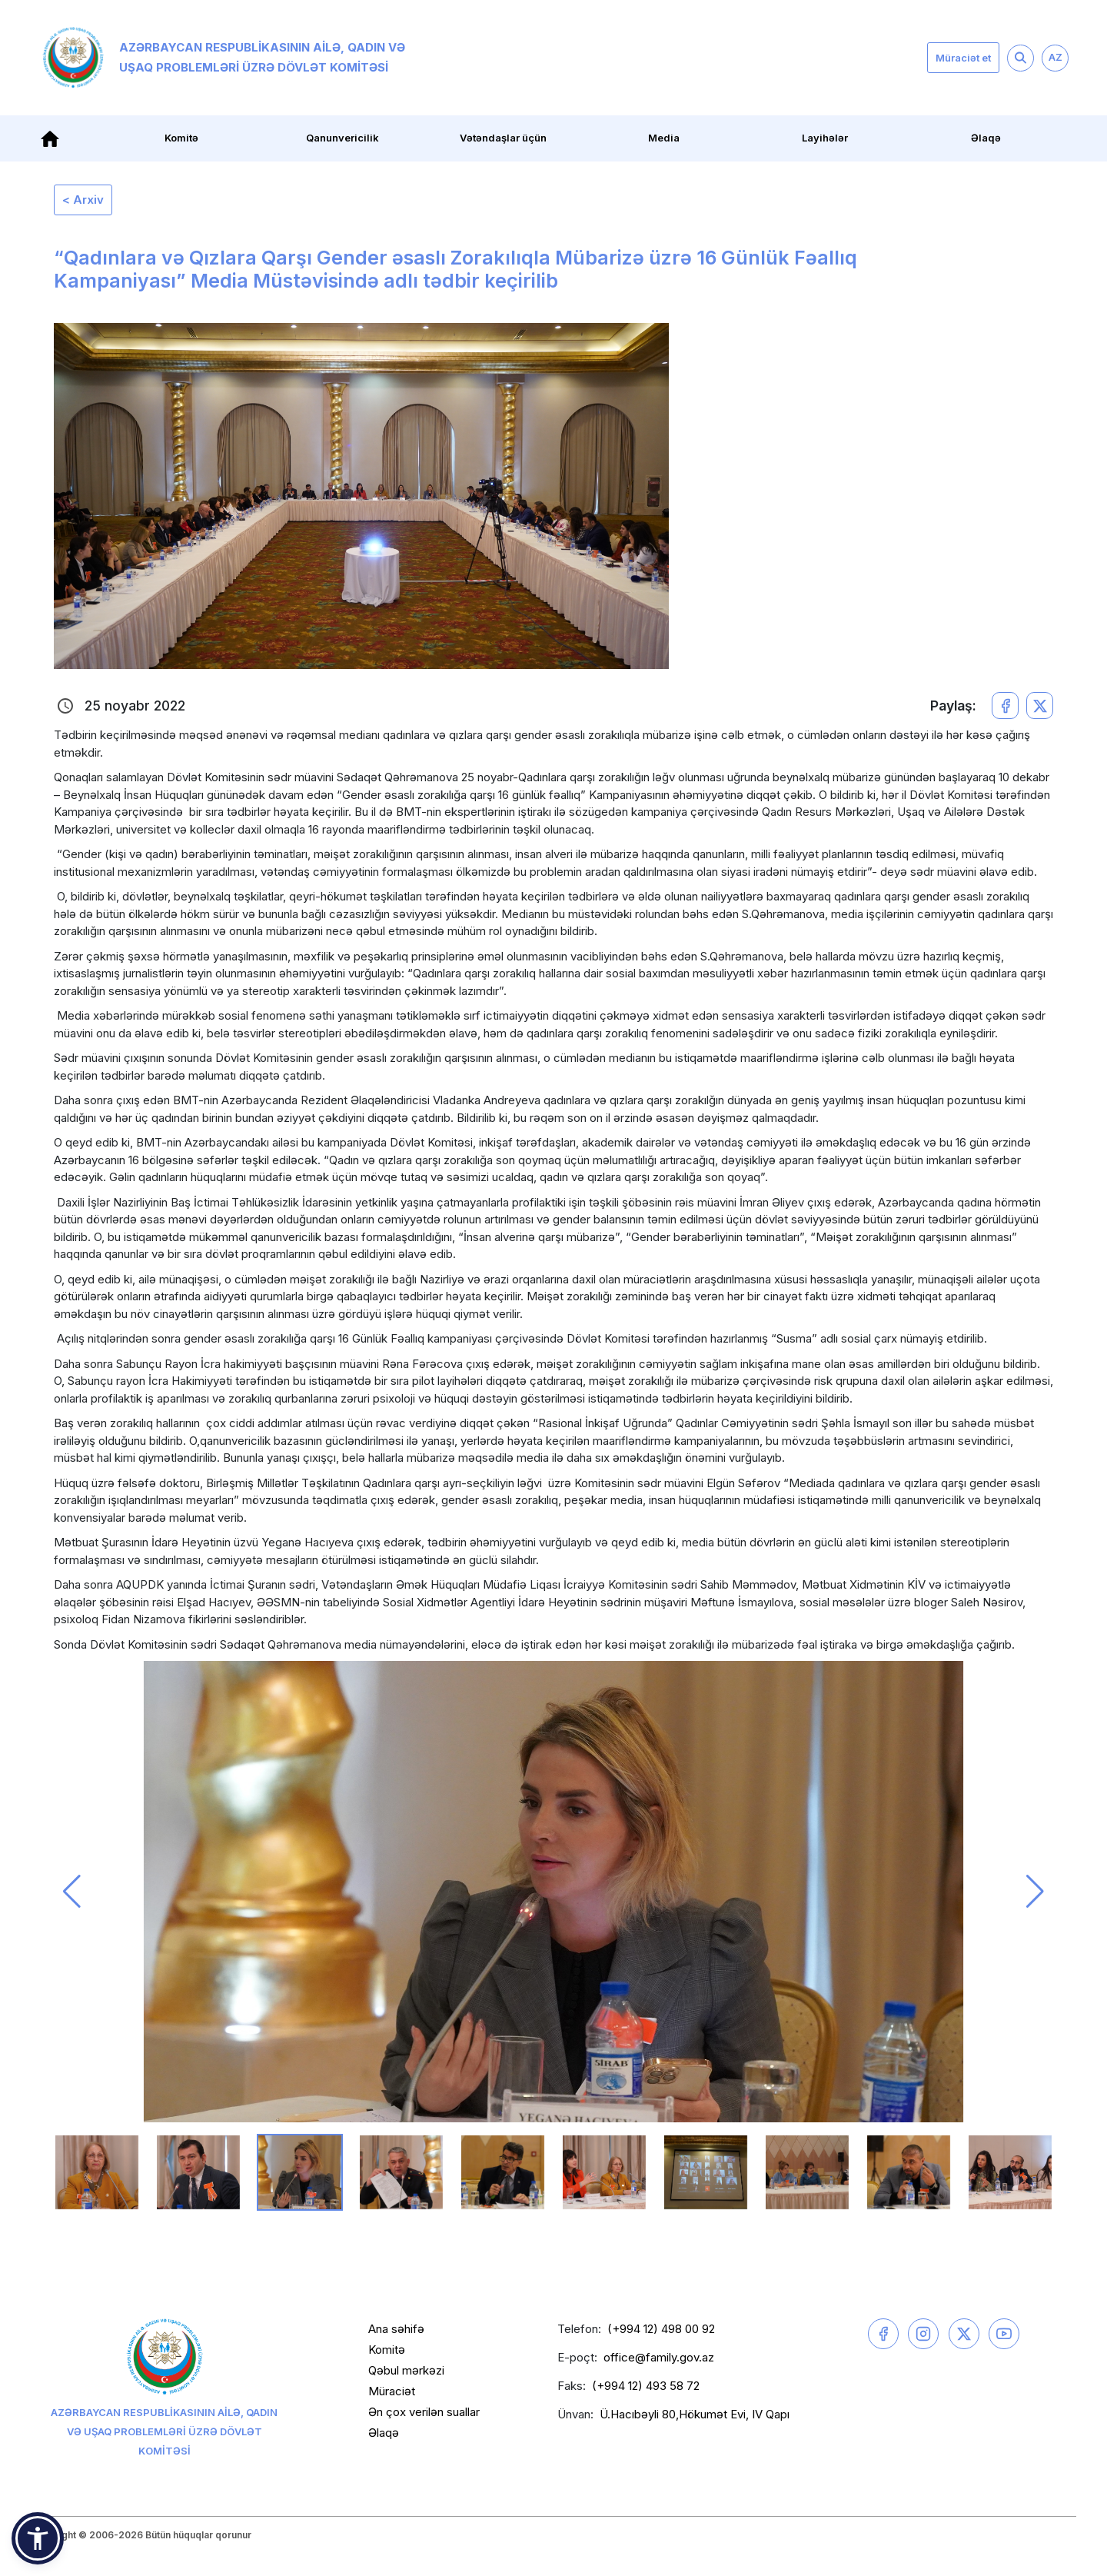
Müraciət (391, 2391)
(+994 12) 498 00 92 (661, 2328)
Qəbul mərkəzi (406, 2370)
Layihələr (825, 137)
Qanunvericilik (342, 137)
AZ (1055, 57)
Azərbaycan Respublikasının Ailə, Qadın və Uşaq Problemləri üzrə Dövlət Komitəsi (223, 57)
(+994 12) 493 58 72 (646, 2385)
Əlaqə (986, 137)
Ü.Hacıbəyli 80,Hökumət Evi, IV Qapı (695, 2414)
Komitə (181, 137)
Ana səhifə (396, 2328)
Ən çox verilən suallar (424, 2412)
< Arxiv (83, 199)
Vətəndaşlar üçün (503, 137)
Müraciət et (963, 58)
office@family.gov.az (658, 2357)
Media (664, 137)
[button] (72, 1892)
